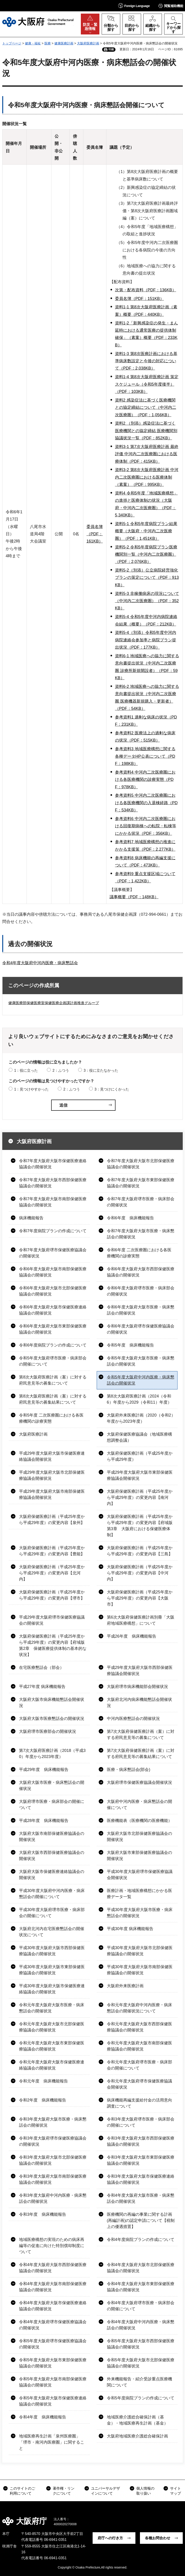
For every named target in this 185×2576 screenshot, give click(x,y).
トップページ (11, 43)
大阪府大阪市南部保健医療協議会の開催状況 (51, 1836)
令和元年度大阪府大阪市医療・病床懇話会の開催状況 (51, 2008)
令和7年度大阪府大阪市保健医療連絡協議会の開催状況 (52, 1164)
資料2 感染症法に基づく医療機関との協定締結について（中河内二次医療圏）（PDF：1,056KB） (145, 407)
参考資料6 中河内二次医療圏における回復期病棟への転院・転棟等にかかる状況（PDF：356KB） (145, 826)
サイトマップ (175, 2490)
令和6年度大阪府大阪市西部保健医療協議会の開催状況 (140, 1272)
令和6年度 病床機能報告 (130, 1218)
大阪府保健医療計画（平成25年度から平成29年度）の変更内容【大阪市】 (140, 1598)
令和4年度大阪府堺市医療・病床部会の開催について (140, 2306)
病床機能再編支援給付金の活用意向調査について (139, 2103)
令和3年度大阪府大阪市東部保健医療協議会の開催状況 (140, 2160)
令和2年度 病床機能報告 (42, 2100)
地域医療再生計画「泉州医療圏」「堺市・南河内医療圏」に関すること (51, 2442)
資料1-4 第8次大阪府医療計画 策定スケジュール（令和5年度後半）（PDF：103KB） (146, 384)
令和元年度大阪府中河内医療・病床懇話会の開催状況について (139, 2008)
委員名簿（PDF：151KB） (139, 298)
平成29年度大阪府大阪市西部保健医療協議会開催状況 (140, 1670)
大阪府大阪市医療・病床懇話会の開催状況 (51, 1785)
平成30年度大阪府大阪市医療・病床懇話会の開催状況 (140, 1912)
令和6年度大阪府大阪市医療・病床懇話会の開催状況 (140, 1310)
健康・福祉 (33, 43)
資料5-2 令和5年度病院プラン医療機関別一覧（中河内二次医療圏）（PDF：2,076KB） (146, 554)
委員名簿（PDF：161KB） (94, 534)
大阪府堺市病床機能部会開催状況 (137, 1686)
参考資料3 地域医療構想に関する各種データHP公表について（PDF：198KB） (145, 756)
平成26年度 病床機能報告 (131, 1636)
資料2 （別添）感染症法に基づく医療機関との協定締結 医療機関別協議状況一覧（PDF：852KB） (146, 430)
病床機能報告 (31, 1218)
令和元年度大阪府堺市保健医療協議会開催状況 (139, 2084)
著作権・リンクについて (63, 2490)
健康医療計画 (63, 43)
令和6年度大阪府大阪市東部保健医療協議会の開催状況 (52, 1329)
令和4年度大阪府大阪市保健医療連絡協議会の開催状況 (52, 2306)
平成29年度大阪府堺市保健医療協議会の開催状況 (52, 1620)
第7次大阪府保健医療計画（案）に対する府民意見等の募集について (140, 1734)
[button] (134, 5)
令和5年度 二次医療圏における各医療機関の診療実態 (51, 1418)
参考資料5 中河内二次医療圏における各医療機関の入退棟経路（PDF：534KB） (146, 802)
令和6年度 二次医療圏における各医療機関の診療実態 (139, 1253)
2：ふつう (61, 1070)
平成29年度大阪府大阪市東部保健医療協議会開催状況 (140, 1475)
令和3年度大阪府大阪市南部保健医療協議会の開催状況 (52, 2179)
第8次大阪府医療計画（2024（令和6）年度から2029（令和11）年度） (139, 1399)
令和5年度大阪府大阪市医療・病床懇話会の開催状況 (140, 1361)
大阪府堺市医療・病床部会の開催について (51, 1804)
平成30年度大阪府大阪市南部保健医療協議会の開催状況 (140, 1970)
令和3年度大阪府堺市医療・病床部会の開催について (140, 2122)
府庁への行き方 (110, 2538)
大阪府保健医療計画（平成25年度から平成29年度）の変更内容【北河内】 (52, 1573)
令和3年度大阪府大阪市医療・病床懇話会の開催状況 (52, 2122)
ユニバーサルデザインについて (105, 2490)
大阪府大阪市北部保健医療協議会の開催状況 (139, 1836)
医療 (47, 43)
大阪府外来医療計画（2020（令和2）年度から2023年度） (141, 1418)
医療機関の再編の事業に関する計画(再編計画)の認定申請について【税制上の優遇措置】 (141, 2220)
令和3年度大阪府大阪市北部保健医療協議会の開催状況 (52, 2160)
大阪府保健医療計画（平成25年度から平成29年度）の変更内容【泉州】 (52, 1519)
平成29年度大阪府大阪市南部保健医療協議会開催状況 (52, 1494)
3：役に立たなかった (101, 1070)
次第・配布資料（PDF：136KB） (145, 290)
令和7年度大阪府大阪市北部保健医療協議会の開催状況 (140, 1164)
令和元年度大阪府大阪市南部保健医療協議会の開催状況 (139, 2046)
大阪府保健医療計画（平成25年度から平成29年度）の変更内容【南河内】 (140, 1497)
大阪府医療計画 (88, 43)
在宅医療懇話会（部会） (41, 1667)
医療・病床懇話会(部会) (128, 1769)
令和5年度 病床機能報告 (130, 1345)
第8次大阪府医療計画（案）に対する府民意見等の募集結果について (52, 1399)
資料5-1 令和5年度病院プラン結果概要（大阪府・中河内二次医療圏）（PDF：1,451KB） (146, 531)
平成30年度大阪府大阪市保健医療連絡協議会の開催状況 (52, 1989)
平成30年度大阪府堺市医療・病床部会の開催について (52, 1912)
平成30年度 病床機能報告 (130, 1928)
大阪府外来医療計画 (125, 1986)
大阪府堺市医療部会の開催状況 (47, 1731)
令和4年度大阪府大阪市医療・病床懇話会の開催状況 (140, 2198)
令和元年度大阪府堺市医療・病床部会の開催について (139, 2065)
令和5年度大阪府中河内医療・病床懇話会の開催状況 (140, 1380)
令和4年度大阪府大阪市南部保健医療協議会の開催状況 (52, 2286)
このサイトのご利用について (22, 2490)
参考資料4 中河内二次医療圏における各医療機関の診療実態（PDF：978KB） (145, 779)
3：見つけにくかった (111, 1089)
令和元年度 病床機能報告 (43, 2081)
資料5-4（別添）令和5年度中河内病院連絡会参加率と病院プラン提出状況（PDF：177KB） (145, 640)
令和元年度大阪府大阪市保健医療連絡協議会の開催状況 (51, 2065)
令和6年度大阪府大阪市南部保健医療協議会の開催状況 (52, 1272)
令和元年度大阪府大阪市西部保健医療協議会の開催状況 (139, 2027)
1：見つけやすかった (31, 1089)
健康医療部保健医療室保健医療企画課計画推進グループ (53, 1003)
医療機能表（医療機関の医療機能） (139, 1820)
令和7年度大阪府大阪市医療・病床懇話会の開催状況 (140, 1234)
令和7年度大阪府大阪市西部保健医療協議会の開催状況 (52, 1183)
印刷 (111, 49)
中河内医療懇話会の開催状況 (133, 1718)
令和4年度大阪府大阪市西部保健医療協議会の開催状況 (52, 2267)
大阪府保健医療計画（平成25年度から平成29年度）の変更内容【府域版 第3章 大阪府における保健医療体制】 (142, 1525)
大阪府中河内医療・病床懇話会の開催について (139, 1804)
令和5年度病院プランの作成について (140, 2398)
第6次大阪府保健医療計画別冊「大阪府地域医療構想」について (140, 1620)
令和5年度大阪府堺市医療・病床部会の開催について (52, 1361)
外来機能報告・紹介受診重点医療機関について (139, 2382)
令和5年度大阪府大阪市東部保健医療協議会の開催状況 (52, 2363)
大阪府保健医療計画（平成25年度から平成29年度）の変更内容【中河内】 (140, 1573)
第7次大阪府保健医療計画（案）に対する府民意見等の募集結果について (140, 1753)
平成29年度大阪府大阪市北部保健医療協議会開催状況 (52, 1475)
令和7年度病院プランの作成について (52, 1231)
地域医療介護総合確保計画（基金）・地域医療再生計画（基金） (137, 2420)
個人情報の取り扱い (145, 2490)
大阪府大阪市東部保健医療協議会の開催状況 (139, 1855)
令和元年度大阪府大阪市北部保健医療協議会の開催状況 (51, 2027)
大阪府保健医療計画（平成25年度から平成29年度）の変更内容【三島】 (140, 1551)
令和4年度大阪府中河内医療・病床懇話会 (40, 963)
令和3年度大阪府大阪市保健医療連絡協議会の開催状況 (140, 2179)
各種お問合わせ (157, 2538)
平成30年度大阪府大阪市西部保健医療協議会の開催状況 (52, 1950)
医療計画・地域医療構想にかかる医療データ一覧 (139, 1893)
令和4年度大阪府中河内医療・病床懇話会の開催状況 (140, 2325)
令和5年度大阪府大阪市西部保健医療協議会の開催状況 (140, 2344)
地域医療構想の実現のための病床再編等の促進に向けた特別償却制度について (51, 2245)
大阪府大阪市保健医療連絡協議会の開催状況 (51, 1874)
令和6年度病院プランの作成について (52, 1345)
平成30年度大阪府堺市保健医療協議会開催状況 (140, 1874)
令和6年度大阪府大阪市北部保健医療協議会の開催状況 (52, 1291)
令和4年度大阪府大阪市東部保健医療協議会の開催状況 (140, 2286)
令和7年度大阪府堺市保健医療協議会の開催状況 (52, 1253)
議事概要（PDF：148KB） (134, 897)
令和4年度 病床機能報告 (42, 2417)
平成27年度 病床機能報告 (42, 1686)
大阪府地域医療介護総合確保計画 (137, 2436)
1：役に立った (26, 1070)
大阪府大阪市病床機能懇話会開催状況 (51, 1702)
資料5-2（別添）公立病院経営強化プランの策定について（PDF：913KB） (147, 577)
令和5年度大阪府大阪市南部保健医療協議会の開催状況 (52, 2382)
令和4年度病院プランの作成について (140, 2239)
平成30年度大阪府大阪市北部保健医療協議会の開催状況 (140, 1950)
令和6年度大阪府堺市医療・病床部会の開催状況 (140, 1291)
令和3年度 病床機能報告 (42, 2214)
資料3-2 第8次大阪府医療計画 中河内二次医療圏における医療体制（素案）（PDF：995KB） (146, 477)
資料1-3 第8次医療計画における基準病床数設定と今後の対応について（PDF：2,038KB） (146, 361)
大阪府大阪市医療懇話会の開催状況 (51, 1718)
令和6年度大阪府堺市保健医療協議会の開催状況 (140, 1329)
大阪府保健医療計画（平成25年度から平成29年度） (140, 1456)
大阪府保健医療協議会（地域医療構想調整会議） (139, 1437)
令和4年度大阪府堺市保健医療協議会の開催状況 (52, 2325)
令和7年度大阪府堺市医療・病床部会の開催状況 (140, 1202)
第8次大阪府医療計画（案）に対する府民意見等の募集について (52, 1380)
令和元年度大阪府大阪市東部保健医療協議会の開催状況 (51, 2046)
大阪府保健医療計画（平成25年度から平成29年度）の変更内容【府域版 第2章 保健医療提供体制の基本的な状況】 (54, 1645)
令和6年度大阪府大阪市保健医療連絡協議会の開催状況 (52, 1310)
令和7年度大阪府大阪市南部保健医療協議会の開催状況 (52, 1202)
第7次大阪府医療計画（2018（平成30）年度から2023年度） (52, 1753)
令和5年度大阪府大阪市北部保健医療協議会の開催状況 (140, 2363)
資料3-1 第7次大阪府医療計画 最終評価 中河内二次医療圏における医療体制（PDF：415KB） (146, 454)
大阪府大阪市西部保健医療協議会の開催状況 (51, 1855)
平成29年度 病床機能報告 (43, 1769)
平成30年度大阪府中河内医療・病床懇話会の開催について (52, 1893)
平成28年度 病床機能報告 (43, 1820)
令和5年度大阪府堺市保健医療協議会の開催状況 (52, 2344)
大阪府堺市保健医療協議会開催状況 (139, 1782)
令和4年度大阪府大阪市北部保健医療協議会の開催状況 (140, 2267)
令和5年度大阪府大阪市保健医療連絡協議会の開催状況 (52, 2401)
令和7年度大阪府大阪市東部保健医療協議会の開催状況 (140, 1183)
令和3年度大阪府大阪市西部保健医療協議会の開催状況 (140, 2141)
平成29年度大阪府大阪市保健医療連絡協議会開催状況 (52, 1456)
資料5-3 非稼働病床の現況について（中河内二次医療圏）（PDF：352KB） (147, 601)
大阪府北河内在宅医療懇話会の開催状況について (51, 1931)
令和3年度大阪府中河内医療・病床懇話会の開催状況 (52, 2198)
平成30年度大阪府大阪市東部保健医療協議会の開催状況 (52, 1970)
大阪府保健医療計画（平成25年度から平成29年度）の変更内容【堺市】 (52, 1595)
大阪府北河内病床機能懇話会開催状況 (139, 1702)
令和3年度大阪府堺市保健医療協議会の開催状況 (52, 2141)
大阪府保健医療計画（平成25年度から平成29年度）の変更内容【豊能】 (52, 1551)
